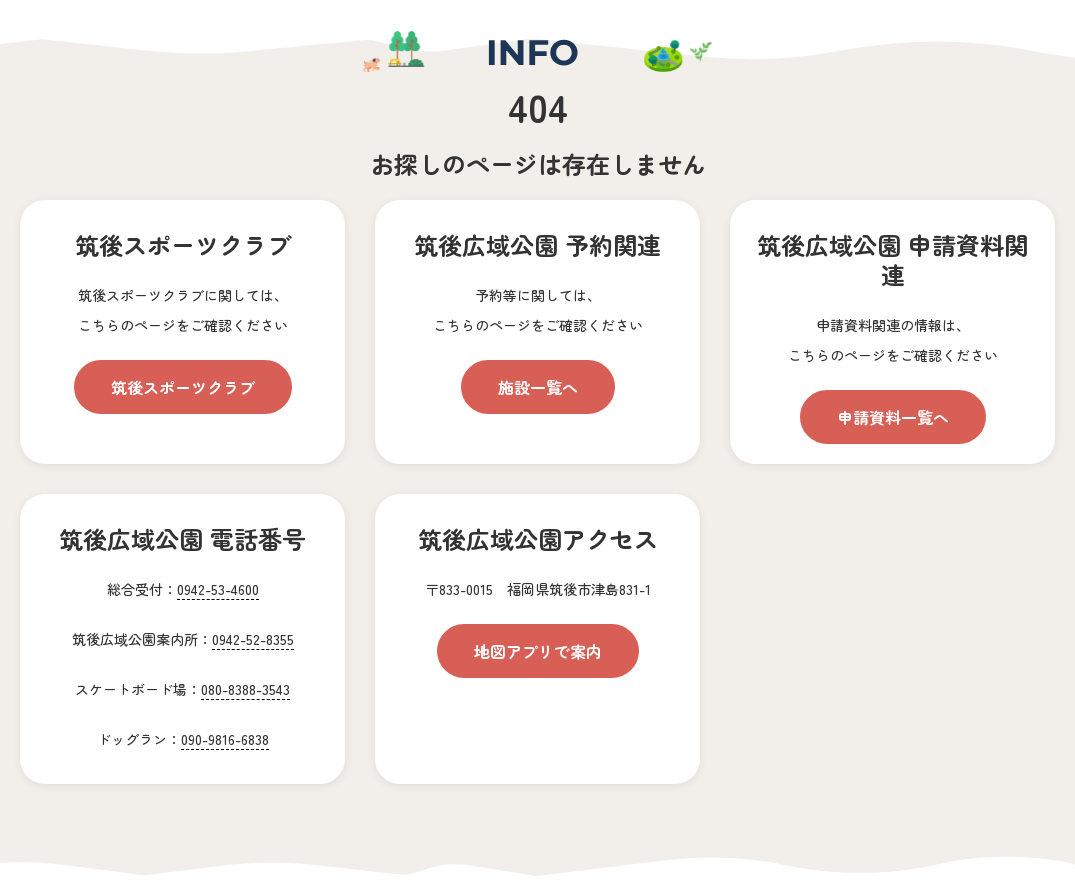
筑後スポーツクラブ (183, 387)
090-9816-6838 (225, 739)
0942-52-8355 (253, 639)
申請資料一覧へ (893, 417)
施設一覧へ (538, 387)
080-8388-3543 (245, 689)
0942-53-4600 (218, 589)
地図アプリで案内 (538, 651)
